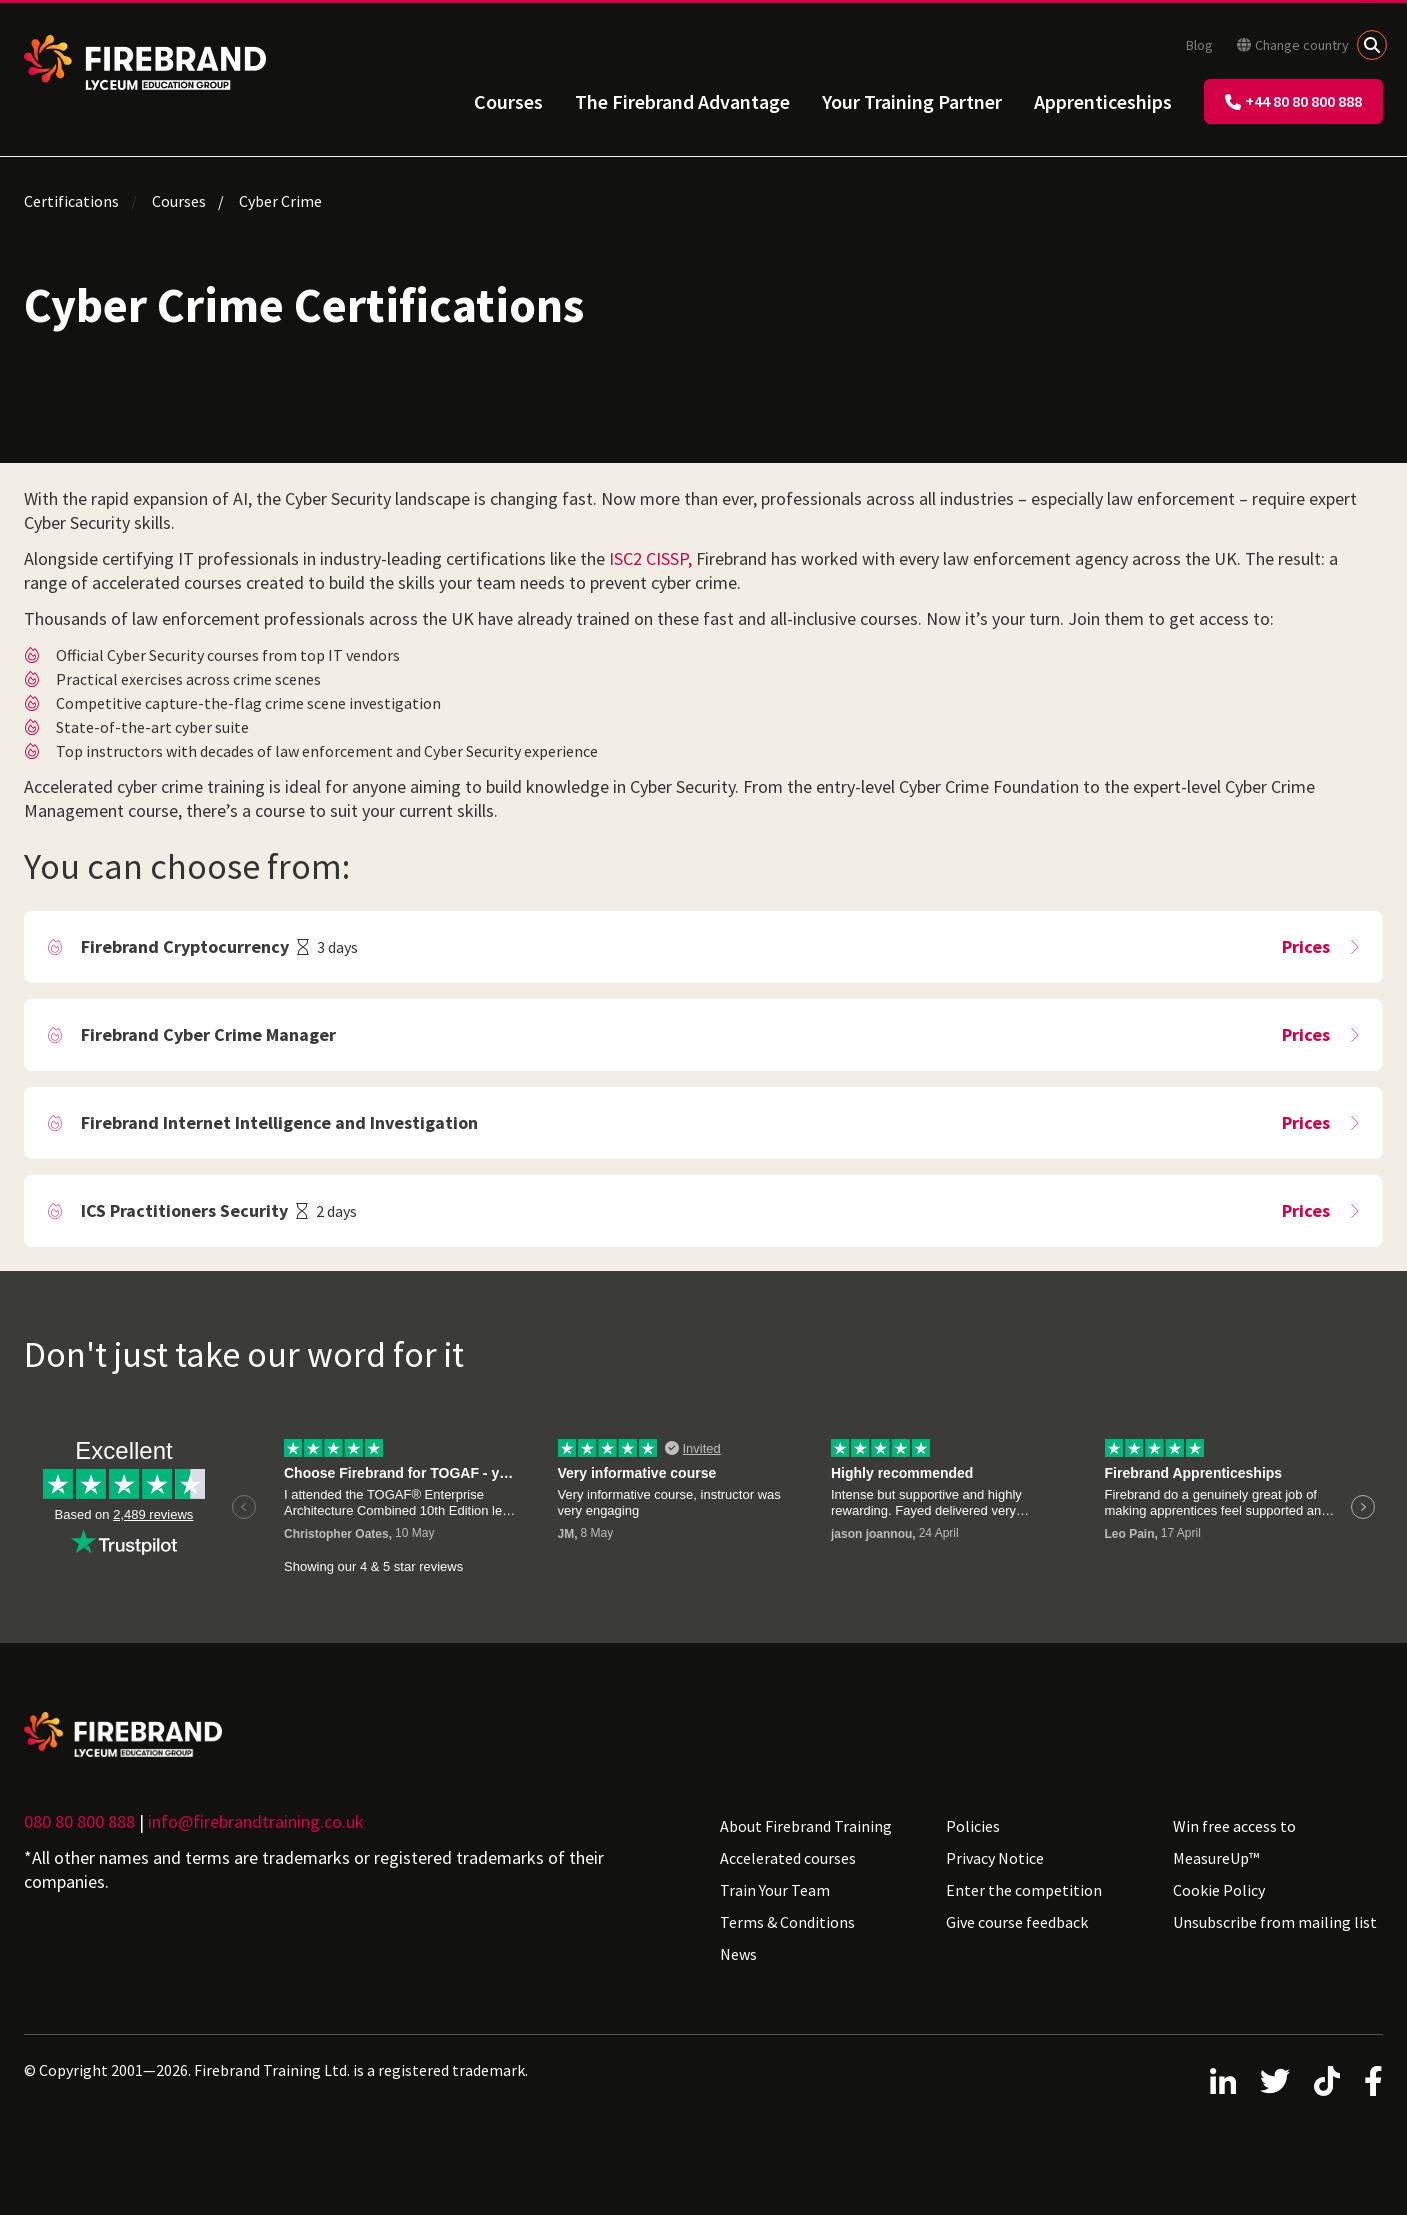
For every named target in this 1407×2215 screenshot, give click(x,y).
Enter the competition (1024, 1890)
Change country (1293, 45)
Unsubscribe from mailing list (1275, 1922)
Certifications (71, 201)
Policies (973, 1826)
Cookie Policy (1219, 1890)
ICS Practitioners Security (184, 1210)
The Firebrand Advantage (682, 101)
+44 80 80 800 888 (1293, 101)
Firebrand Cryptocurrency (185, 946)
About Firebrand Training (806, 1826)
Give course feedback (1017, 1922)
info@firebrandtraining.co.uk (256, 1821)
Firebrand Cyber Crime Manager (208, 1034)
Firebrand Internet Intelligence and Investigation (279, 1122)
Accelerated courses (788, 1858)
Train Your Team (775, 1890)
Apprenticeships (1103, 101)
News (738, 1954)
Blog (1199, 45)
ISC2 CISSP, (650, 558)
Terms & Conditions (787, 1922)
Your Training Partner (912, 101)
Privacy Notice (995, 1858)
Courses (508, 101)
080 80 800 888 (79, 1821)
